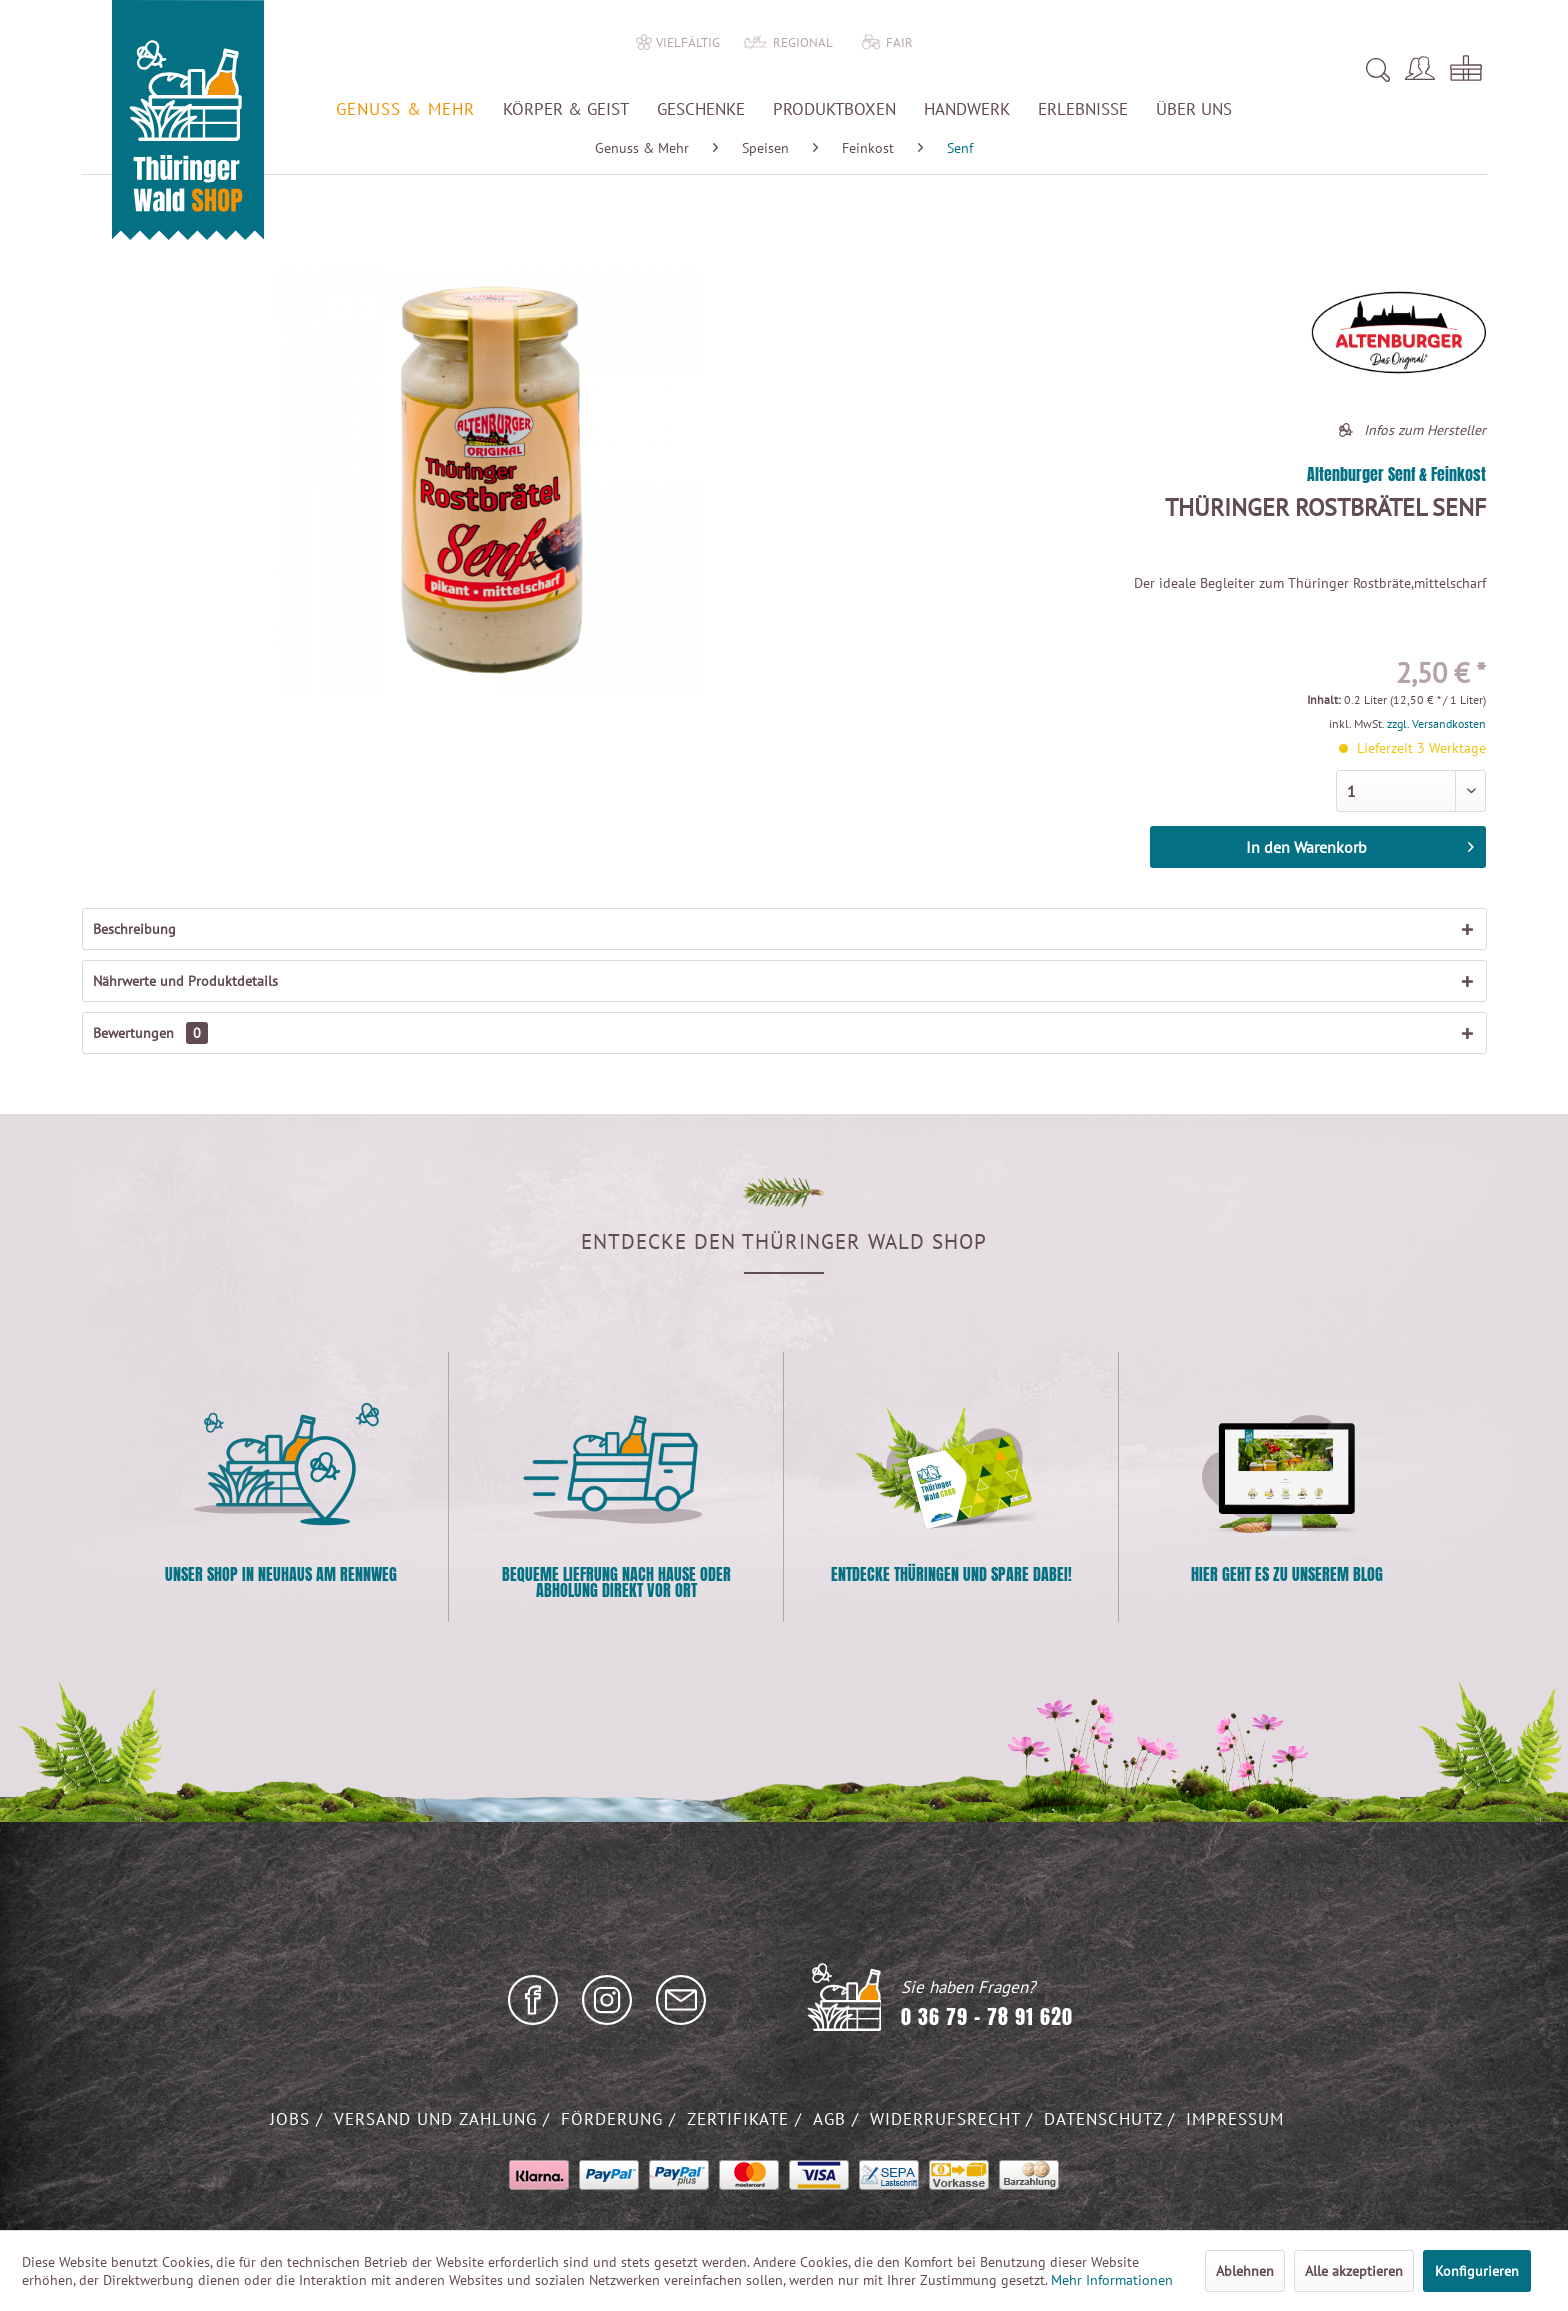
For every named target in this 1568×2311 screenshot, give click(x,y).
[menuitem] (1109, 70)
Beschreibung (134, 929)
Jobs (293, 2119)
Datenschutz (1106, 2119)
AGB (832, 2119)
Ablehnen (1245, 2271)
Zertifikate (741, 2119)
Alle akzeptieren (1354, 2271)
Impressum (1235, 2119)
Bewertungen (150, 1033)
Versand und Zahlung (438, 2119)
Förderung (615, 2119)
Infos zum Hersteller (1425, 430)
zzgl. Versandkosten (1436, 723)
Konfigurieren (1477, 2271)
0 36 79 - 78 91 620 (987, 2017)
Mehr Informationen (1112, 2280)
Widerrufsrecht (948, 2119)
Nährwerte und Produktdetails (185, 981)
